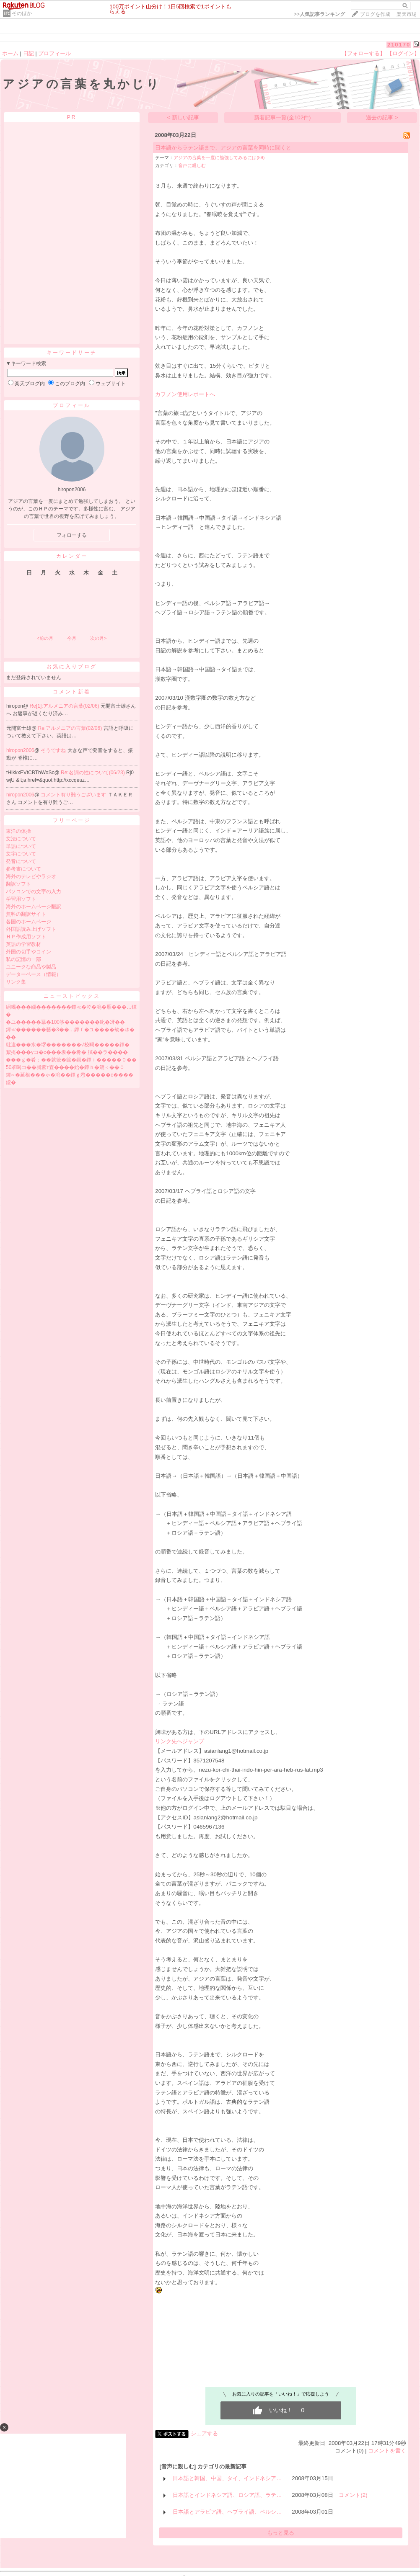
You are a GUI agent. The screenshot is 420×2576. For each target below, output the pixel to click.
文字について (21, 854)
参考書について (23, 869)
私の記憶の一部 (23, 959)
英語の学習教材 (23, 944)
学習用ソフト (21, 899)
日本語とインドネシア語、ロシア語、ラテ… (227, 2495)
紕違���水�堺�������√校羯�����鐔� (68, 1045)
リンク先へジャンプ (179, 1741)
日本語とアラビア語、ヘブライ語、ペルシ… (227, 2512)
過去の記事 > (382, 117)
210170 (398, 44)
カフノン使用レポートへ (185, 394)
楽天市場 (407, 14)
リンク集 (16, 982)
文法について (21, 839)
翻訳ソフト (18, 884)
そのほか (22, 13)
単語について (21, 846)
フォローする (72, 535)
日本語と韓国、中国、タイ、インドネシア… (227, 2478)
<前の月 (44, 638)
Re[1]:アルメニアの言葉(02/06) (65, 706)
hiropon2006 (20, 750)
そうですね (54, 750)
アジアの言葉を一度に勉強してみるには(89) (219, 157)
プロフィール (54, 53)
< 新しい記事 (183, 117)
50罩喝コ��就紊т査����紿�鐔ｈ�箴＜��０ (65, 1067)
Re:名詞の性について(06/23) (93, 772)
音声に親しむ (192, 165)
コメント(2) (353, 2495)
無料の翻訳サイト (26, 914)
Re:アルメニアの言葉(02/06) (71, 728)
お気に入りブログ (72, 667)
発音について (21, 861)
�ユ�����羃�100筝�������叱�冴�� (65, 1022)
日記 (28, 53)
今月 (71, 638)
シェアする (204, 2433)
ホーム (10, 53)
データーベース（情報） (33, 974)
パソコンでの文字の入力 (33, 891)
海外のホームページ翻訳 (33, 906)
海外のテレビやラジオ (31, 876)
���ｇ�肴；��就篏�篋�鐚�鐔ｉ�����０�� (71, 1060)
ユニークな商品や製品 (31, 967)
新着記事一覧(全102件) (282, 117)
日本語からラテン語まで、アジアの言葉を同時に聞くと (223, 147)
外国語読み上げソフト (31, 929)
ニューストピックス (72, 996)
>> (319, 14)
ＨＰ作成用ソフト (26, 937)
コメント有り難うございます (74, 795)
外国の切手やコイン (28, 952)
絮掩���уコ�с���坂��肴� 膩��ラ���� (67, 1052)
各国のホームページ (28, 922)
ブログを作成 (375, 14)
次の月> (98, 638)
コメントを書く (387, 2450)
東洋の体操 (18, 831)
